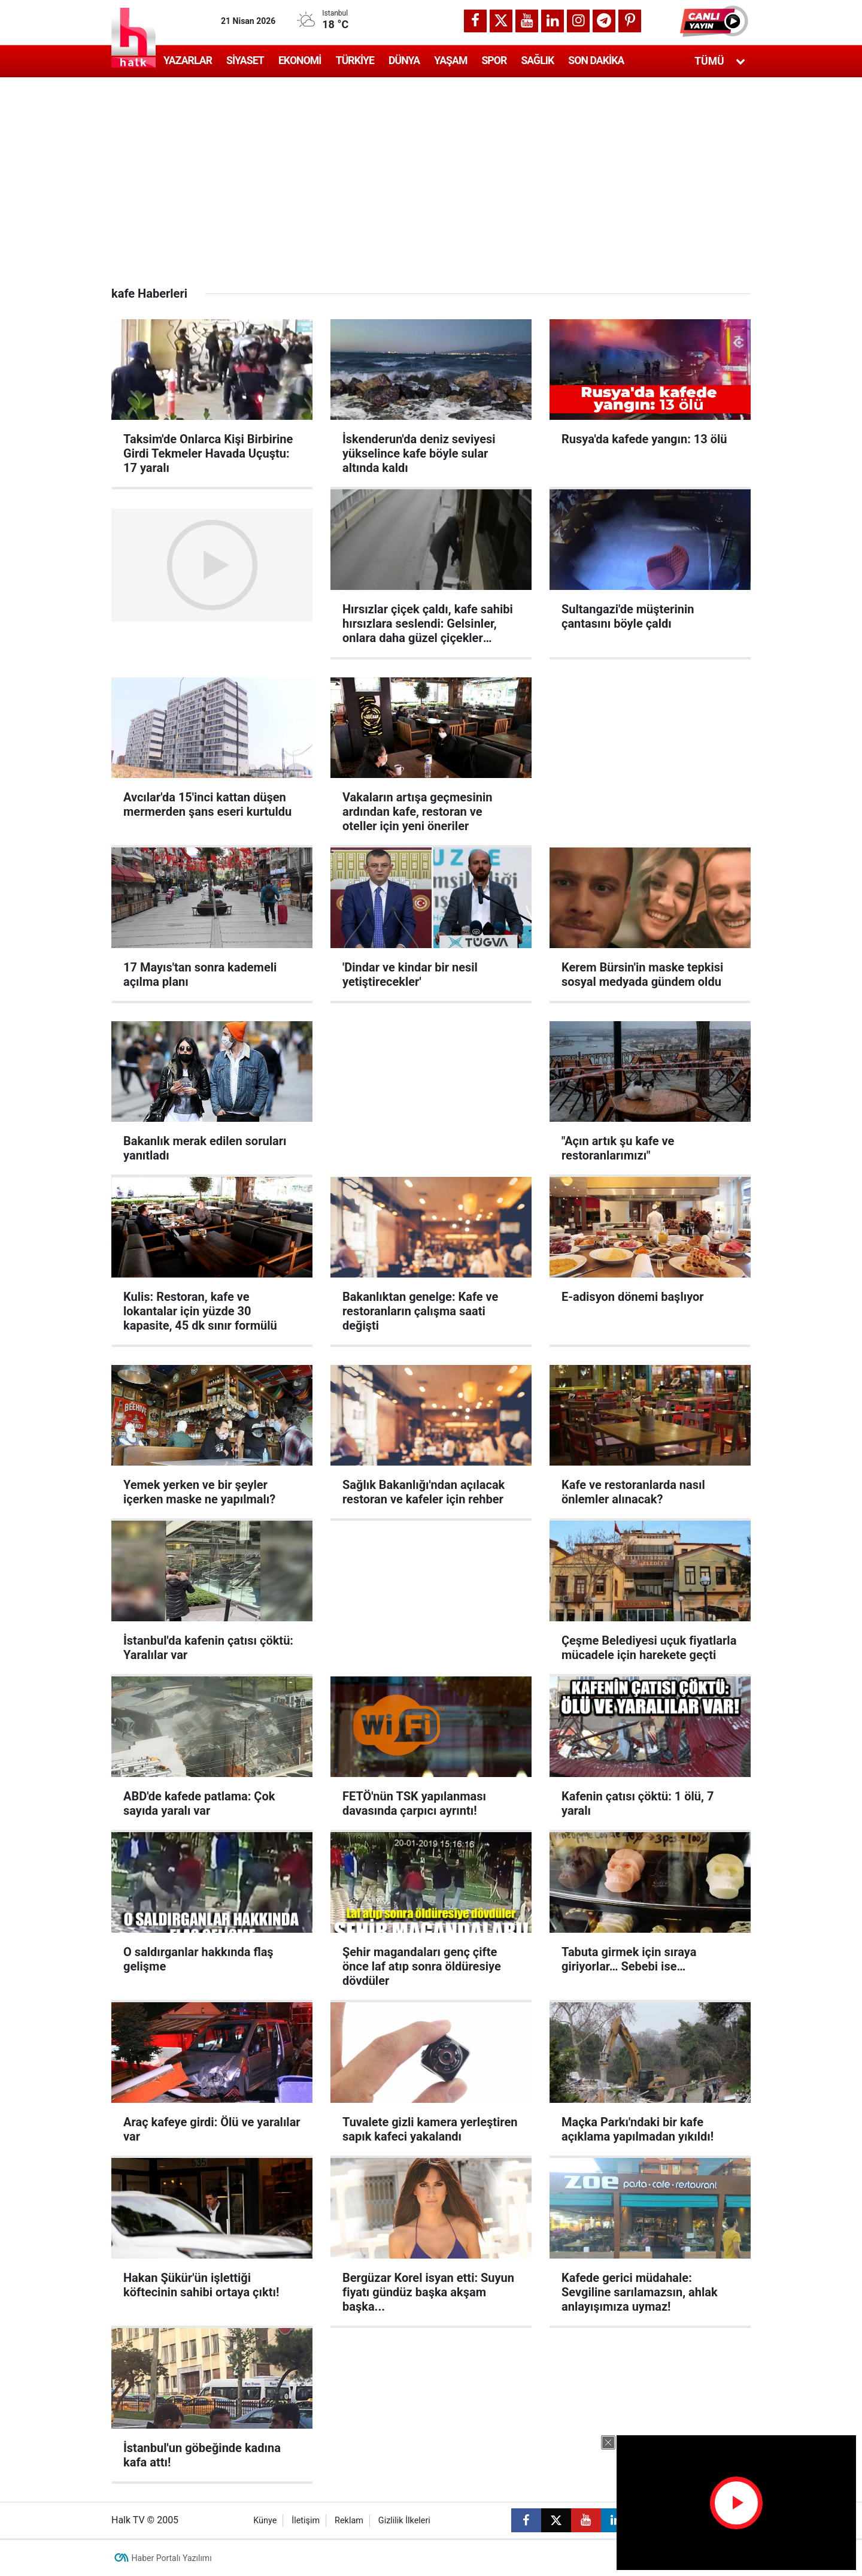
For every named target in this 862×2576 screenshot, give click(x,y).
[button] (715, 21)
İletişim (306, 2521)
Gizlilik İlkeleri (404, 2521)
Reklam (349, 2521)
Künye (265, 2521)
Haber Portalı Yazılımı (172, 2558)
